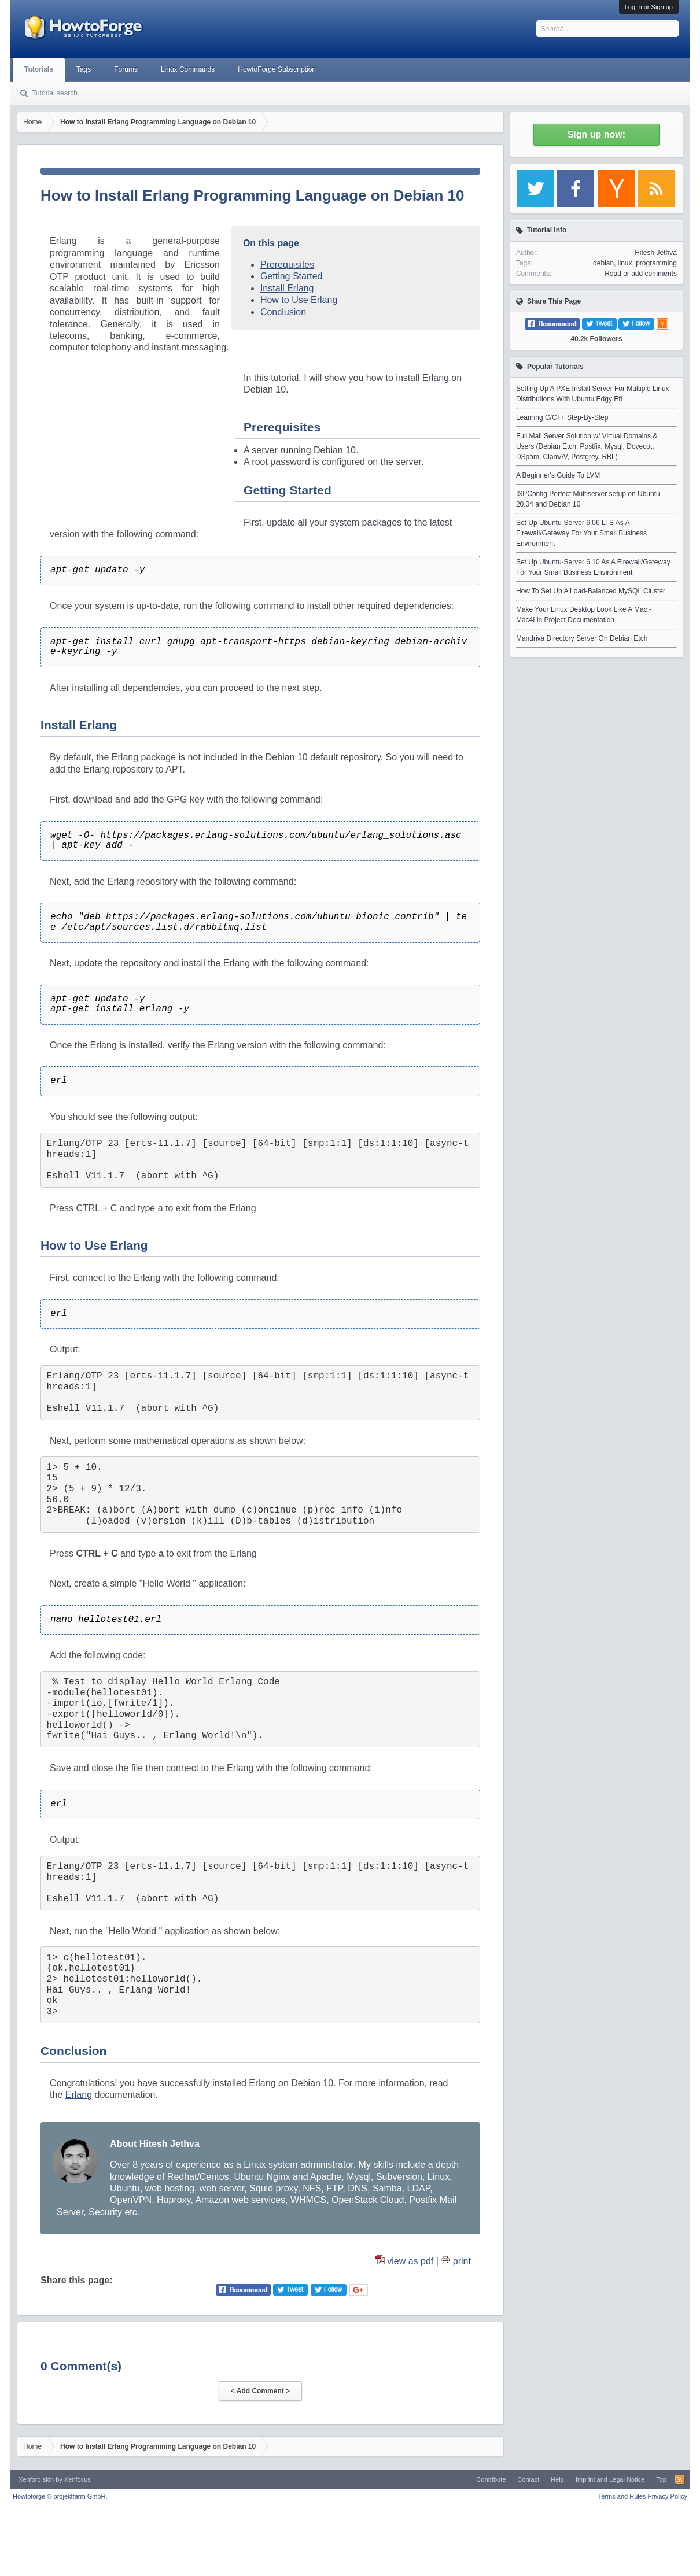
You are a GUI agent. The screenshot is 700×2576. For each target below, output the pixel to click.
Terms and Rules (622, 2496)
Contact (528, 2479)
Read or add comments (641, 273)
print (462, 2261)
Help (557, 2479)
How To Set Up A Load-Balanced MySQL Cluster (590, 591)
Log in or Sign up (649, 6)
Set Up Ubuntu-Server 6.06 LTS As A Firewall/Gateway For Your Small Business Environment (581, 533)
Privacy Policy (667, 2496)
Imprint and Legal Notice (610, 2479)
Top (661, 2479)
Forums (126, 69)
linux (625, 263)
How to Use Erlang (298, 300)
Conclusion (283, 312)
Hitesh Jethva (656, 253)
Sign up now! (596, 134)
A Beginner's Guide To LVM (558, 475)
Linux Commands (188, 69)
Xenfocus (77, 2479)
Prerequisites (287, 264)
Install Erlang (287, 288)
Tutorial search (55, 93)
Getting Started (291, 276)
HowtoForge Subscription (277, 69)
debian (603, 263)
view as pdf (410, 2261)
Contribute (491, 2479)
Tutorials (38, 69)
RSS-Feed (679, 2479)
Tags (83, 69)
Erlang (78, 2095)
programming (656, 263)
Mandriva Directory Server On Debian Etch (581, 638)
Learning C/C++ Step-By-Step (562, 417)
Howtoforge (60, 2496)
